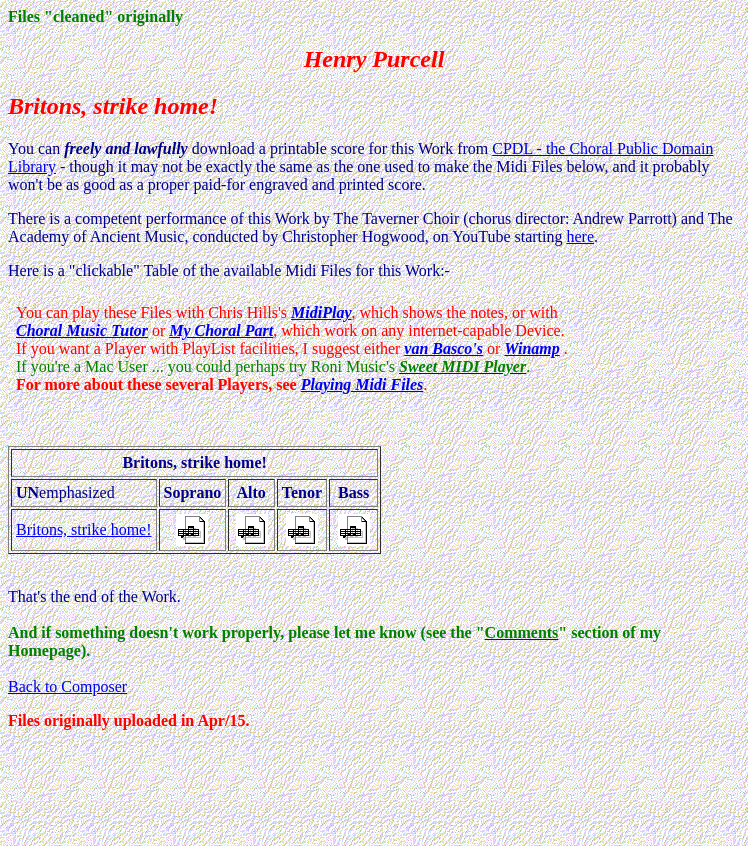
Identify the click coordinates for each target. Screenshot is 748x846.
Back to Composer (67, 686)
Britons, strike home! (84, 529)
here (580, 236)
